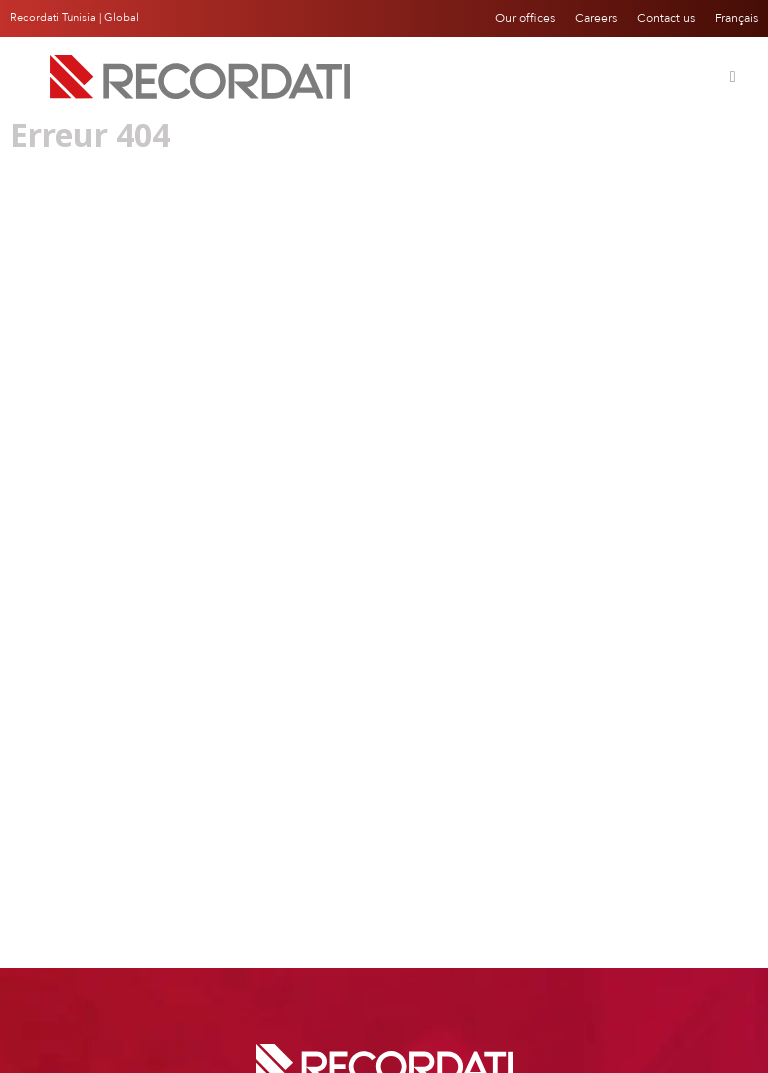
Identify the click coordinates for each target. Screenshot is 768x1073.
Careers (596, 18)
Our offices (525, 18)
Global (121, 17)
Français (736, 18)
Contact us (666, 18)
